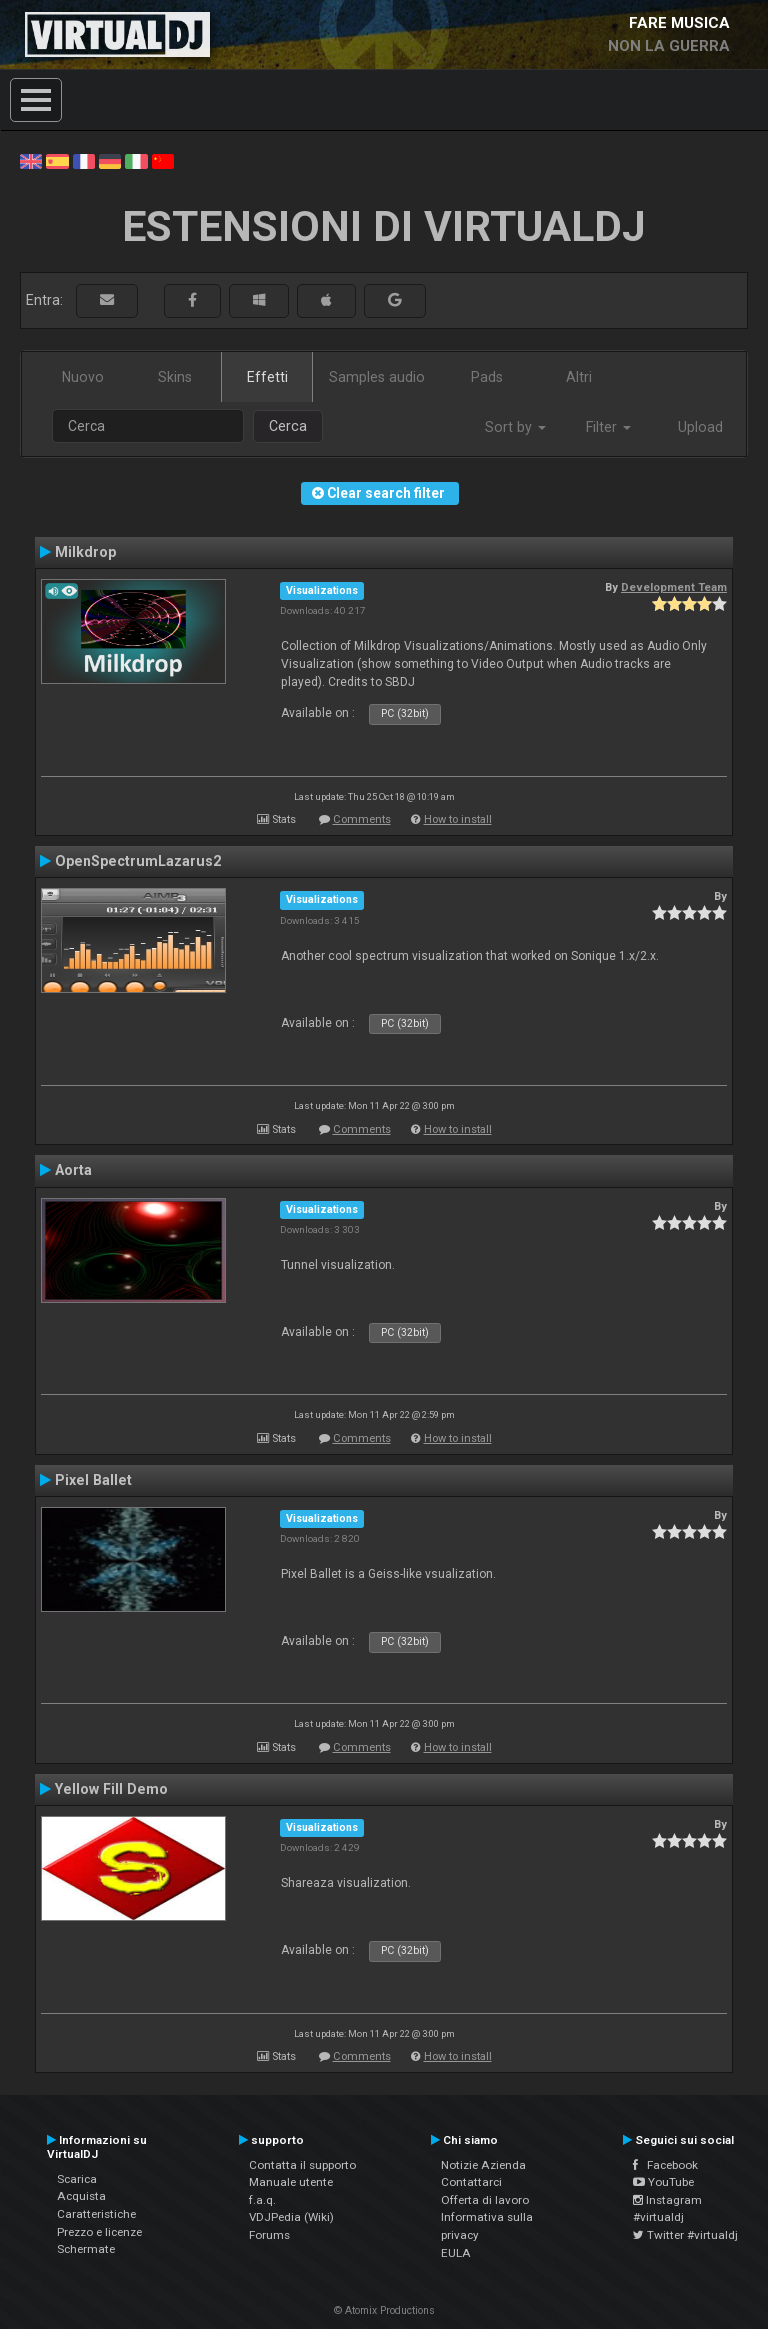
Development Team (674, 587)
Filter (608, 427)
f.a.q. (262, 2200)
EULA (456, 2253)
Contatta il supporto (302, 2165)
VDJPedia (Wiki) (291, 2217)
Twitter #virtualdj (685, 2235)
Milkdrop (85, 552)
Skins (175, 377)
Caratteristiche (96, 2214)
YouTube (663, 2182)
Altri (579, 377)
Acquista (81, 2196)
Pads (487, 377)
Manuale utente (291, 2182)
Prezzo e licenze (99, 2232)
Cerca (288, 426)
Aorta (73, 1170)
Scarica (77, 2179)
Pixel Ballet (93, 1480)
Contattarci (471, 2182)
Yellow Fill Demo (111, 1789)
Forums (269, 2235)
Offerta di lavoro (485, 2200)
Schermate (86, 2249)
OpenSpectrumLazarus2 (138, 861)
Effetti (267, 377)
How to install (458, 819)
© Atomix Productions (384, 2310)
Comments (362, 819)
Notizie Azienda (483, 2165)
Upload (700, 427)
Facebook (665, 2165)
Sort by (515, 427)
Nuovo (83, 377)
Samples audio (377, 377)
